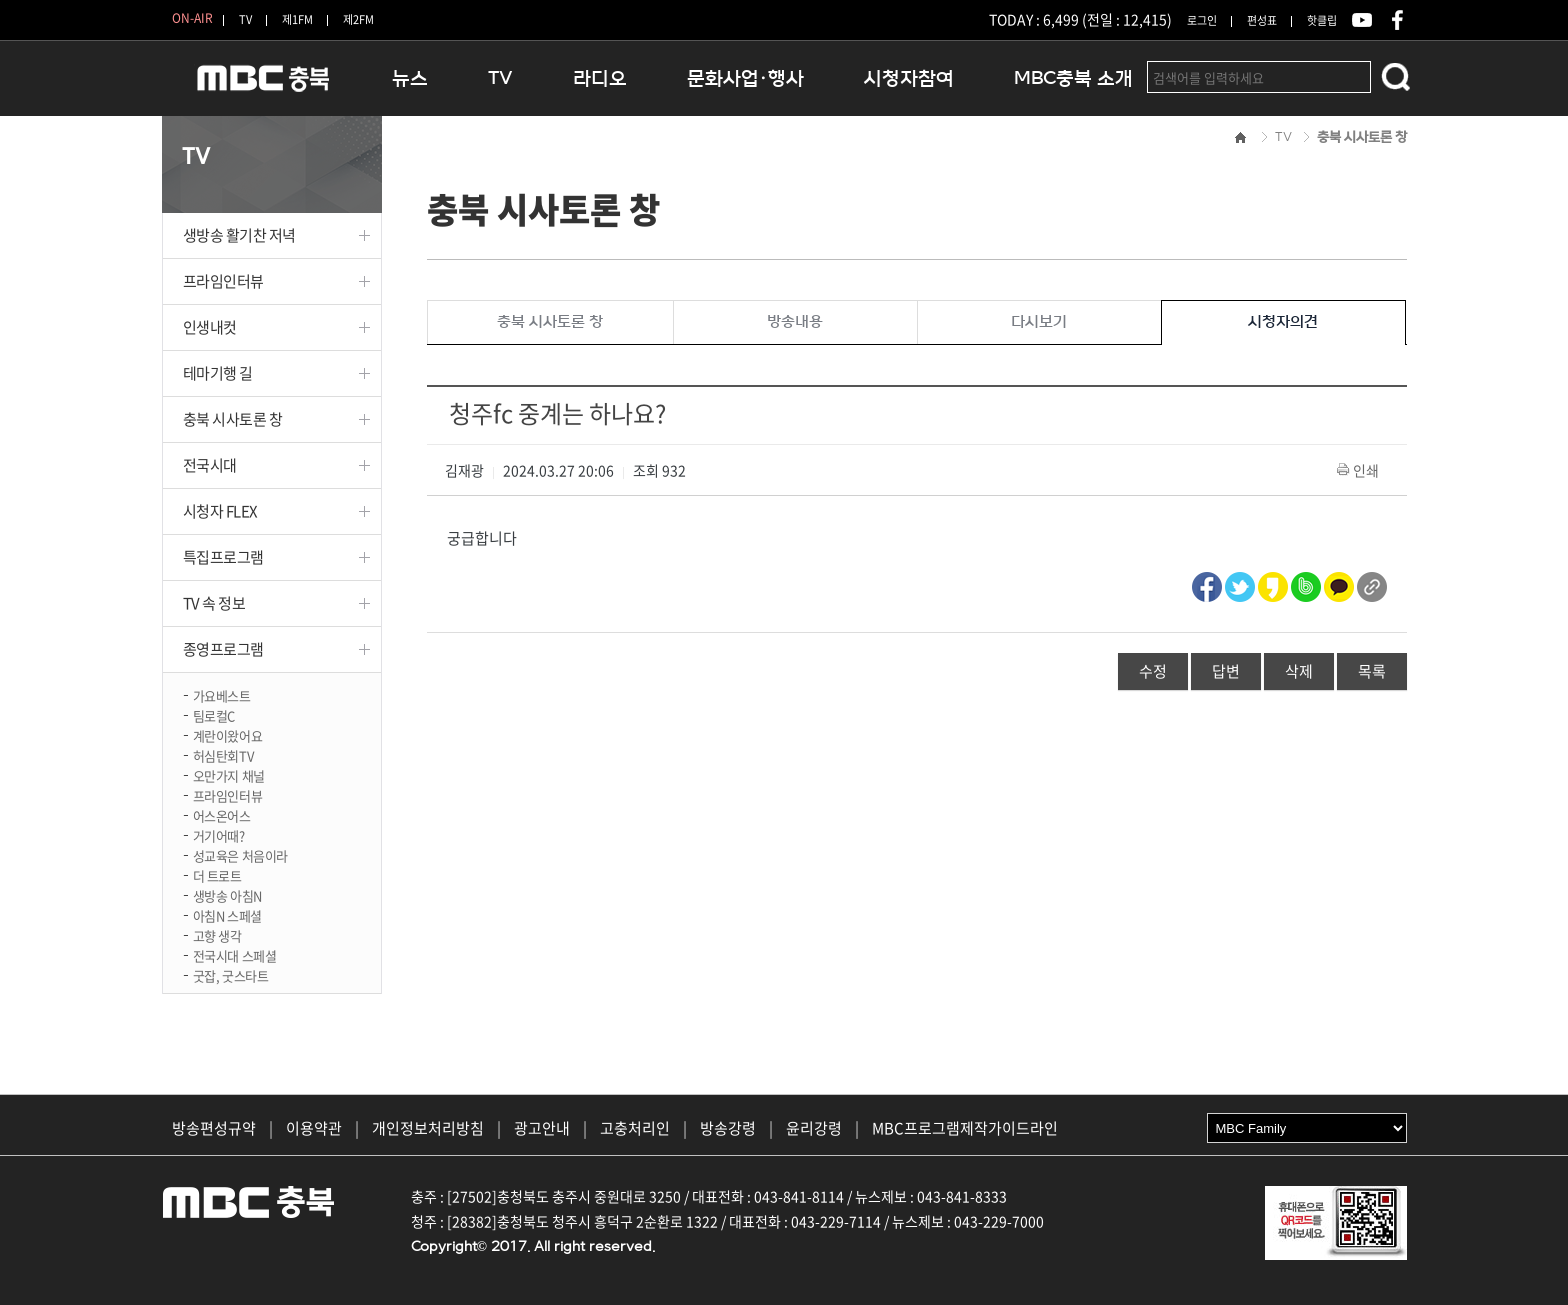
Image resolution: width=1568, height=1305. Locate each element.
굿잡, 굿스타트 (231, 974)
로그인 (1202, 20)
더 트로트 (217, 874)
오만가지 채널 (229, 774)
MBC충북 (262, 86)
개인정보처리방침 (428, 1128)
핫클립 (1322, 20)
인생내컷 (210, 327)
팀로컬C (214, 714)
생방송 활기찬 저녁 (240, 235)
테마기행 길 (218, 373)
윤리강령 (814, 1128)
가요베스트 (222, 694)
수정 (1153, 671)
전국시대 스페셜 (235, 954)
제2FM (358, 19)
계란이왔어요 (228, 734)
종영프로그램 (223, 649)
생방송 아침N (227, 894)
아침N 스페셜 (227, 914)
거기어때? (219, 834)
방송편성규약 (214, 1128)
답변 (1226, 671)
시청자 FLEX (220, 511)
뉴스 (410, 78)
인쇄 (1359, 470)
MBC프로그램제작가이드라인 (965, 1128)
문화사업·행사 (745, 78)
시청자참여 (909, 78)
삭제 (1299, 671)
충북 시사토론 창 (233, 419)
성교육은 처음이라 (241, 854)
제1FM (297, 19)
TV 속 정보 (214, 603)
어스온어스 (222, 814)
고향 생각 (217, 934)
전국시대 (210, 465)
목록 (1372, 671)
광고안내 (542, 1128)
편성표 (1262, 20)
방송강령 (728, 1128)
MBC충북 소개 (1073, 78)
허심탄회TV (223, 754)
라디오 (600, 78)
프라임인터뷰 (223, 281)
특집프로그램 (223, 557)
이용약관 (314, 1128)
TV (245, 19)
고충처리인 (635, 1128)
